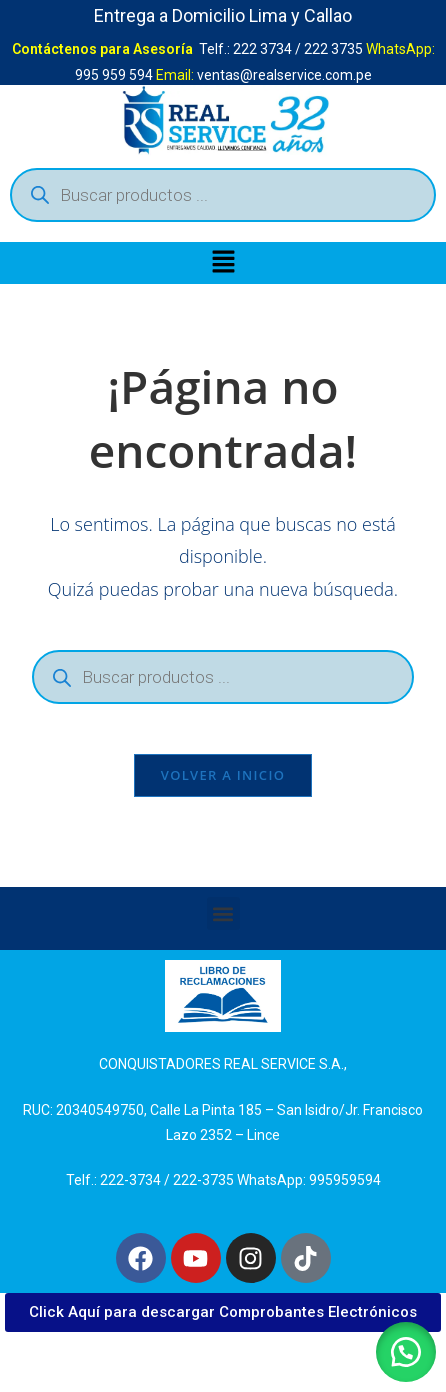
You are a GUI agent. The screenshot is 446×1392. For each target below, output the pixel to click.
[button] (223, 263)
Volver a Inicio (223, 775)
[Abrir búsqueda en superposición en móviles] (223, 195)
